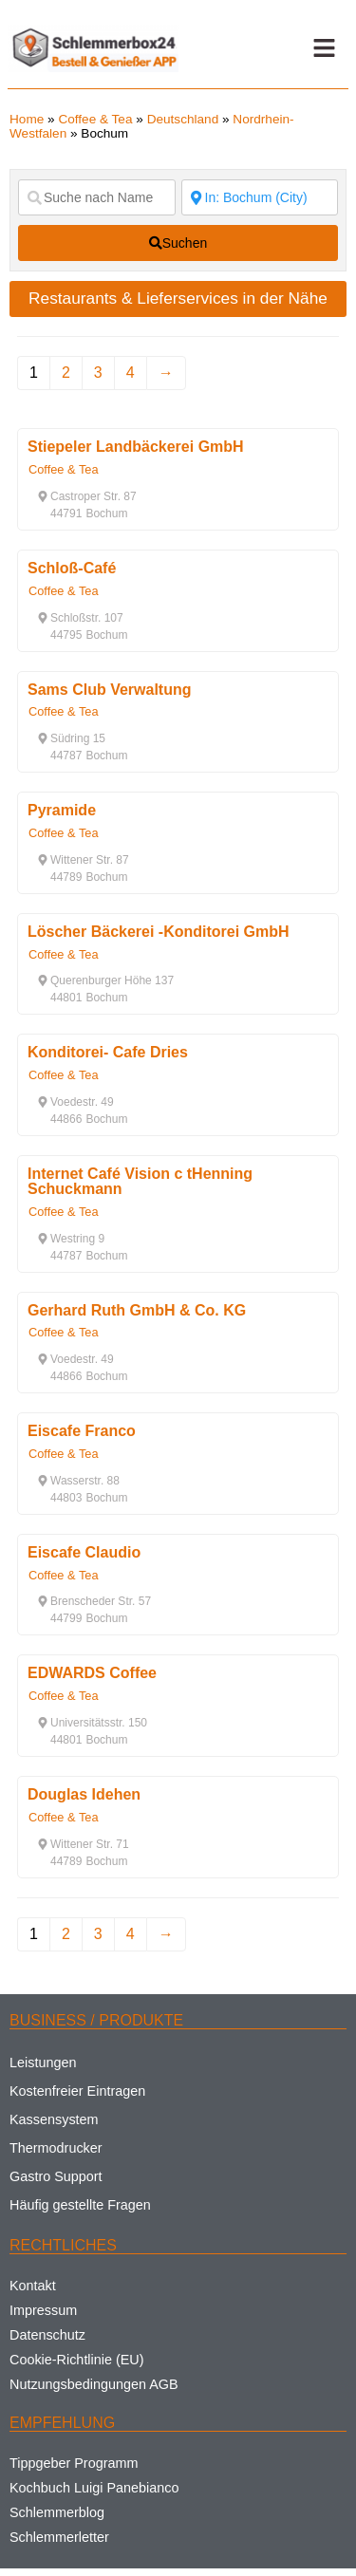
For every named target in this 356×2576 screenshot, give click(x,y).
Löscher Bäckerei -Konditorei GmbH (159, 932)
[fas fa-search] (178, 243)
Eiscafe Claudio (84, 1552)
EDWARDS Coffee (92, 1673)
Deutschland (183, 119)
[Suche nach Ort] (260, 197)
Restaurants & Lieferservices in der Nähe (178, 298)
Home (26, 119)
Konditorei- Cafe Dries (108, 1052)
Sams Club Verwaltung (109, 689)
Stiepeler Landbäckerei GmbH (136, 447)
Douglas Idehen (84, 1794)
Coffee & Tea (95, 119)
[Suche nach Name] (97, 197)
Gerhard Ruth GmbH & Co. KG (137, 1310)
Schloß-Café (72, 568)
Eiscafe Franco (82, 1431)
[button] (324, 48)
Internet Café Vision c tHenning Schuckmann (140, 1181)
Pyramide (62, 810)
